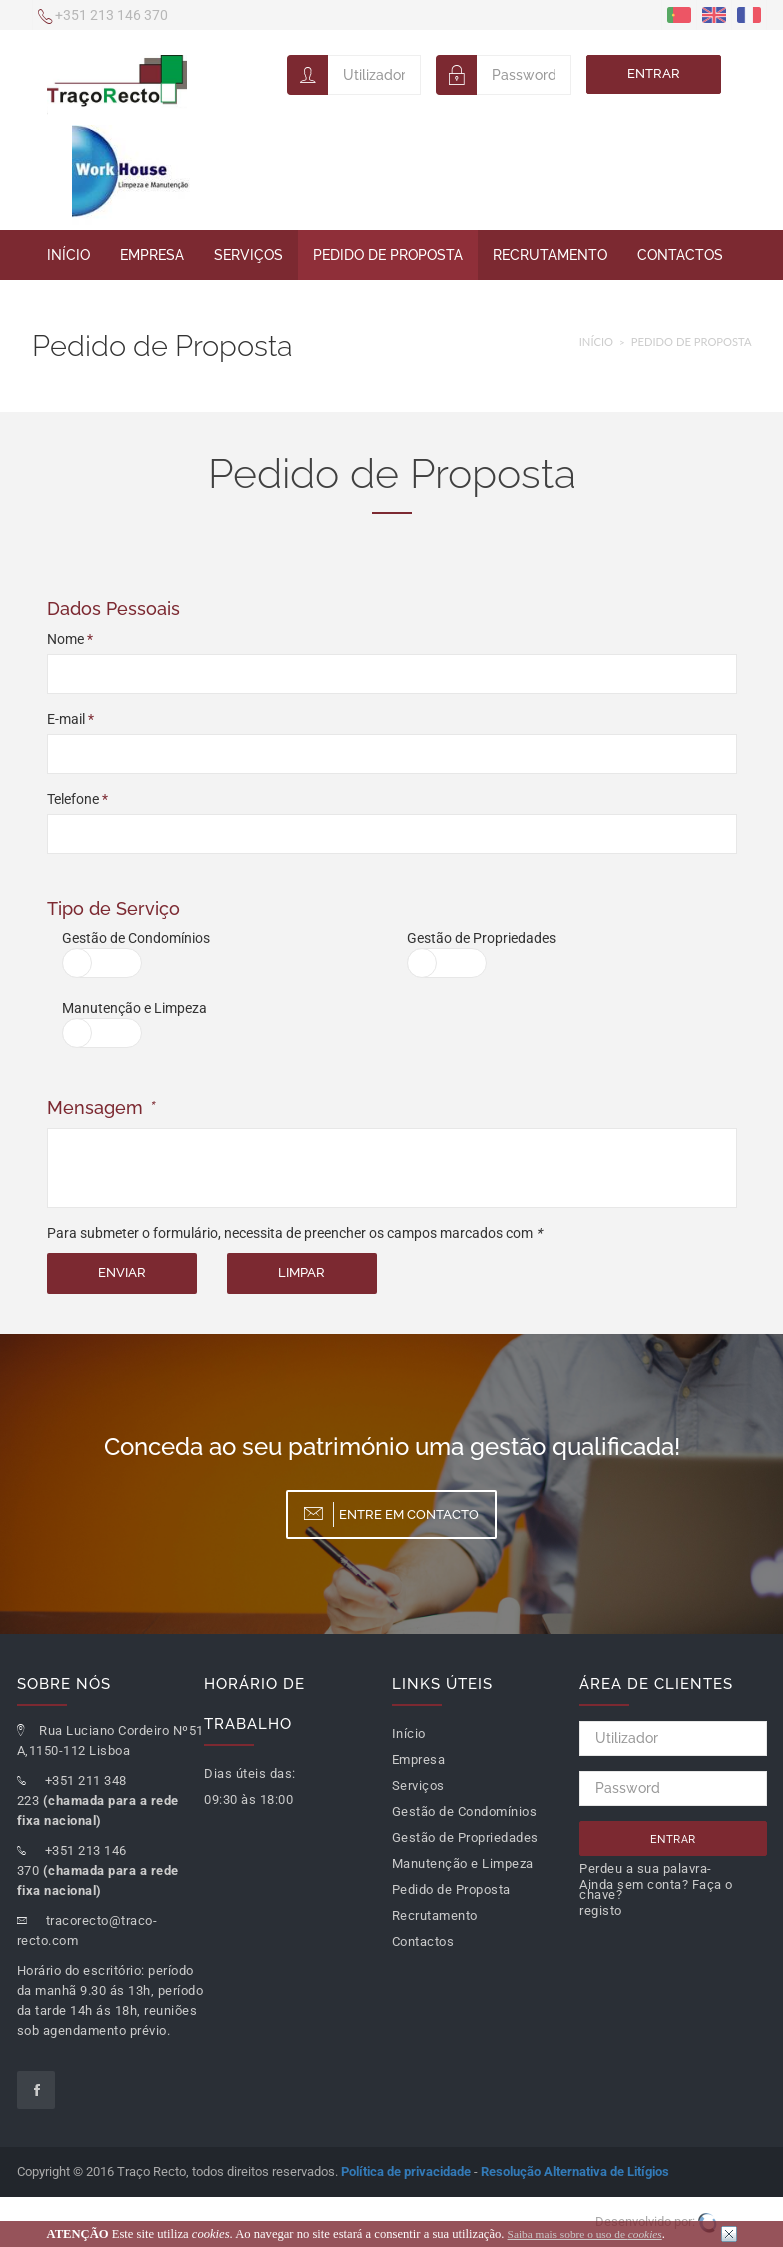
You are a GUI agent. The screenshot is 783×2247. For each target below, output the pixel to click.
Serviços (248, 255)
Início (68, 255)
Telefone (77, 799)
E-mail (70, 719)
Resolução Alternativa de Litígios (575, 2171)
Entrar (653, 73)
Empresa (152, 255)
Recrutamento (550, 255)
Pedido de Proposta (388, 255)
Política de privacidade (406, 2171)
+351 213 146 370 (103, 17)
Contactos (680, 255)
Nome (70, 639)
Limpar (301, 1272)
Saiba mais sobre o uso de (585, 2234)
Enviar (122, 1272)
